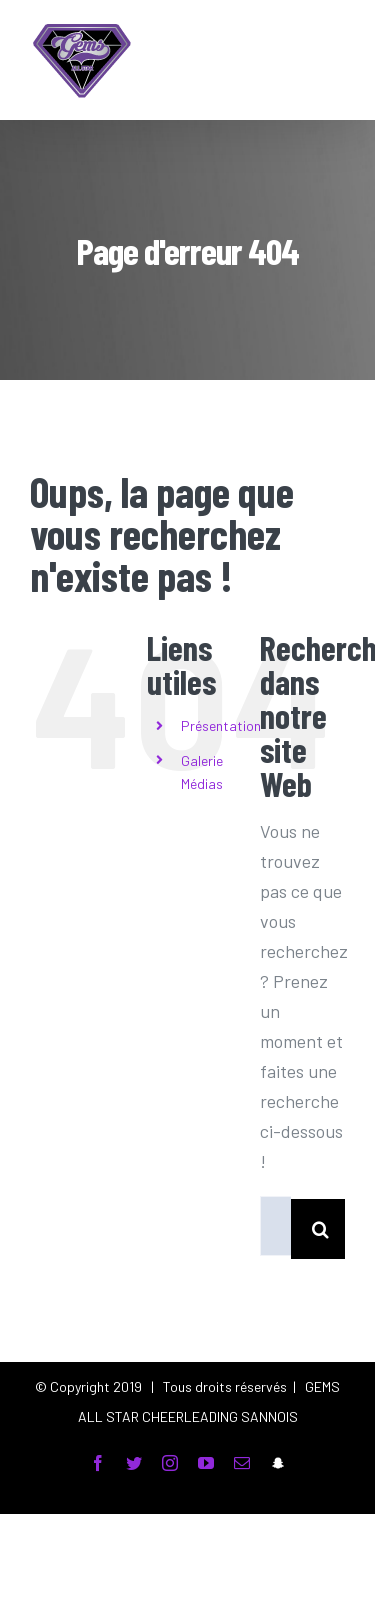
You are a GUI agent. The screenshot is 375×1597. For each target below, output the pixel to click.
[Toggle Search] (281, 59)
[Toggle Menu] (330, 60)
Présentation (221, 725)
